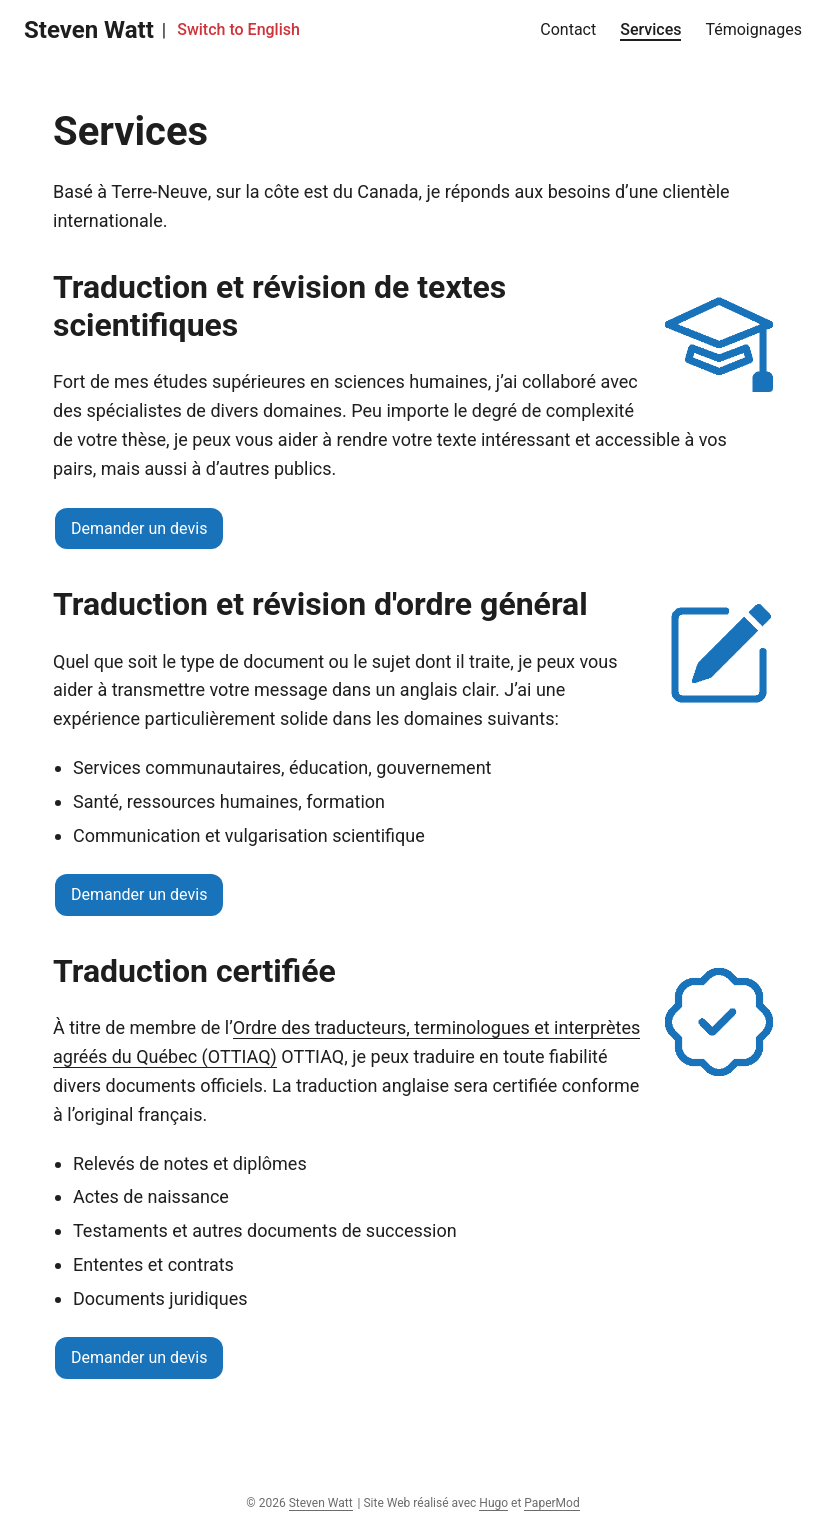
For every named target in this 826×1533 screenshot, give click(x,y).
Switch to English (238, 29)
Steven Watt (89, 30)
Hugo (493, 1503)
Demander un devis (139, 528)
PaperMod (551, 1503)
